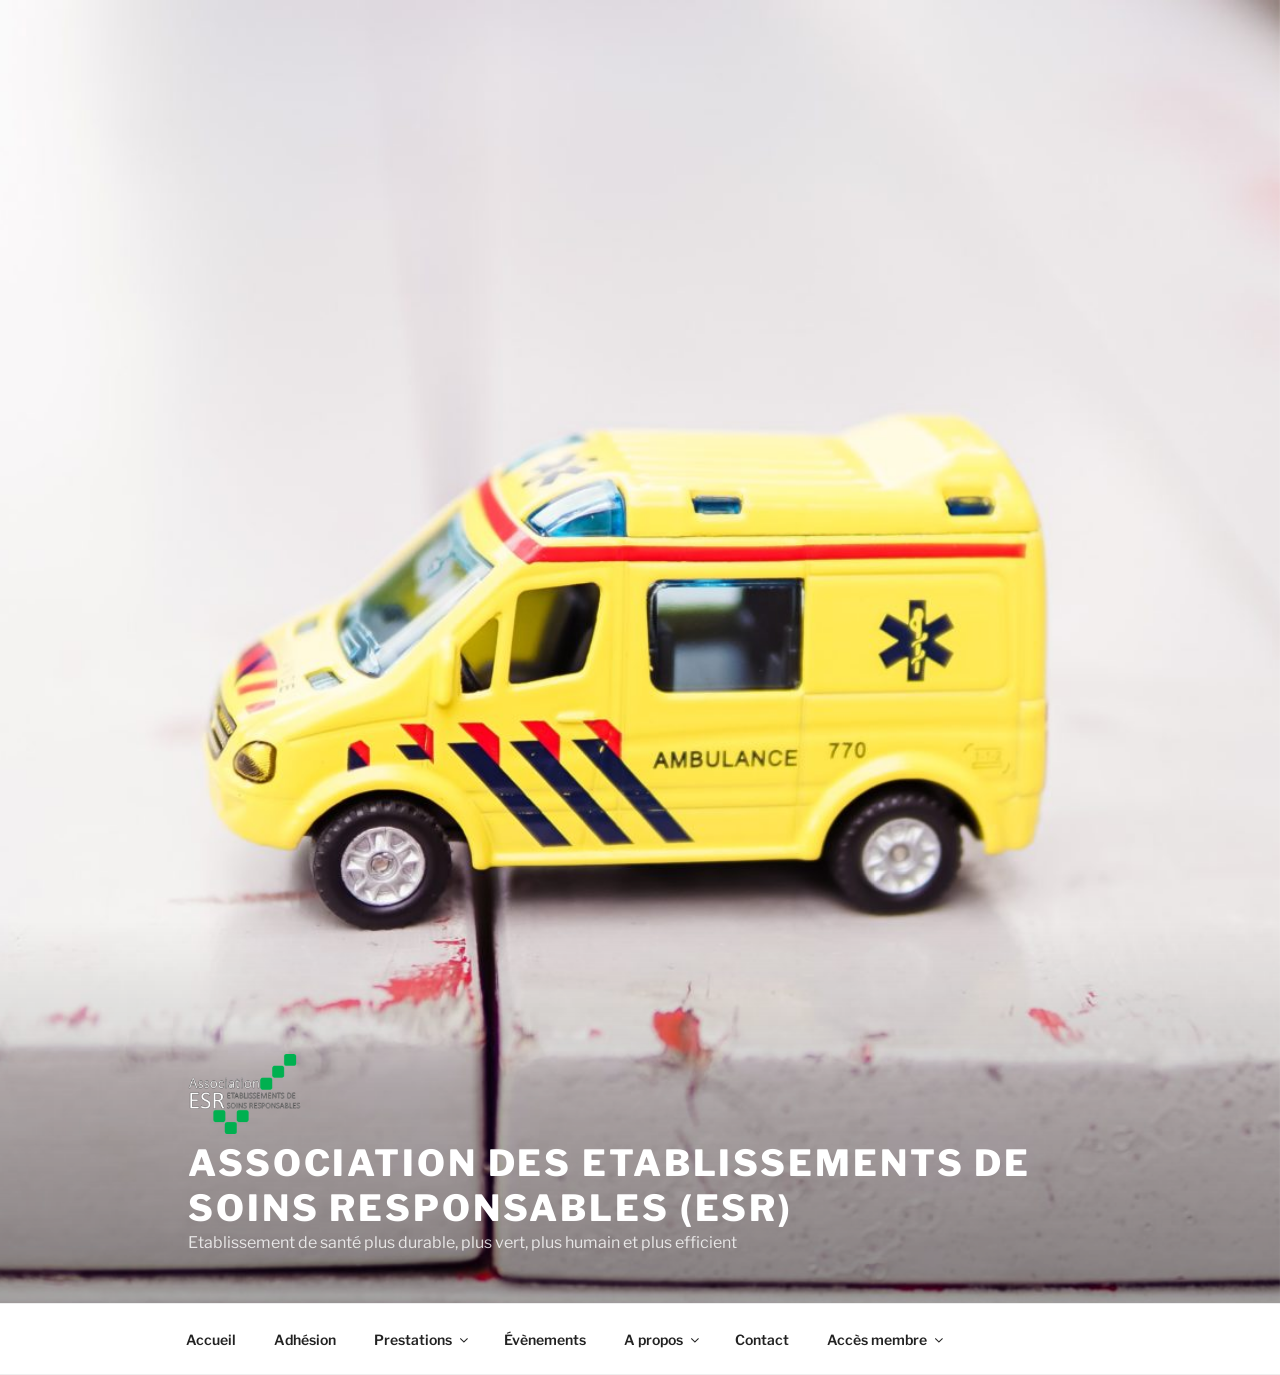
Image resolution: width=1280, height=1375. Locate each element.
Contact (762, 1339)
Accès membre (886, 1339)
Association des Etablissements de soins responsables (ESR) (609, 1185)
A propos (663, 1339)
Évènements (545, 1339)
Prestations (422, 1339)
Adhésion (305, 1339)
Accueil (211, 1339)
